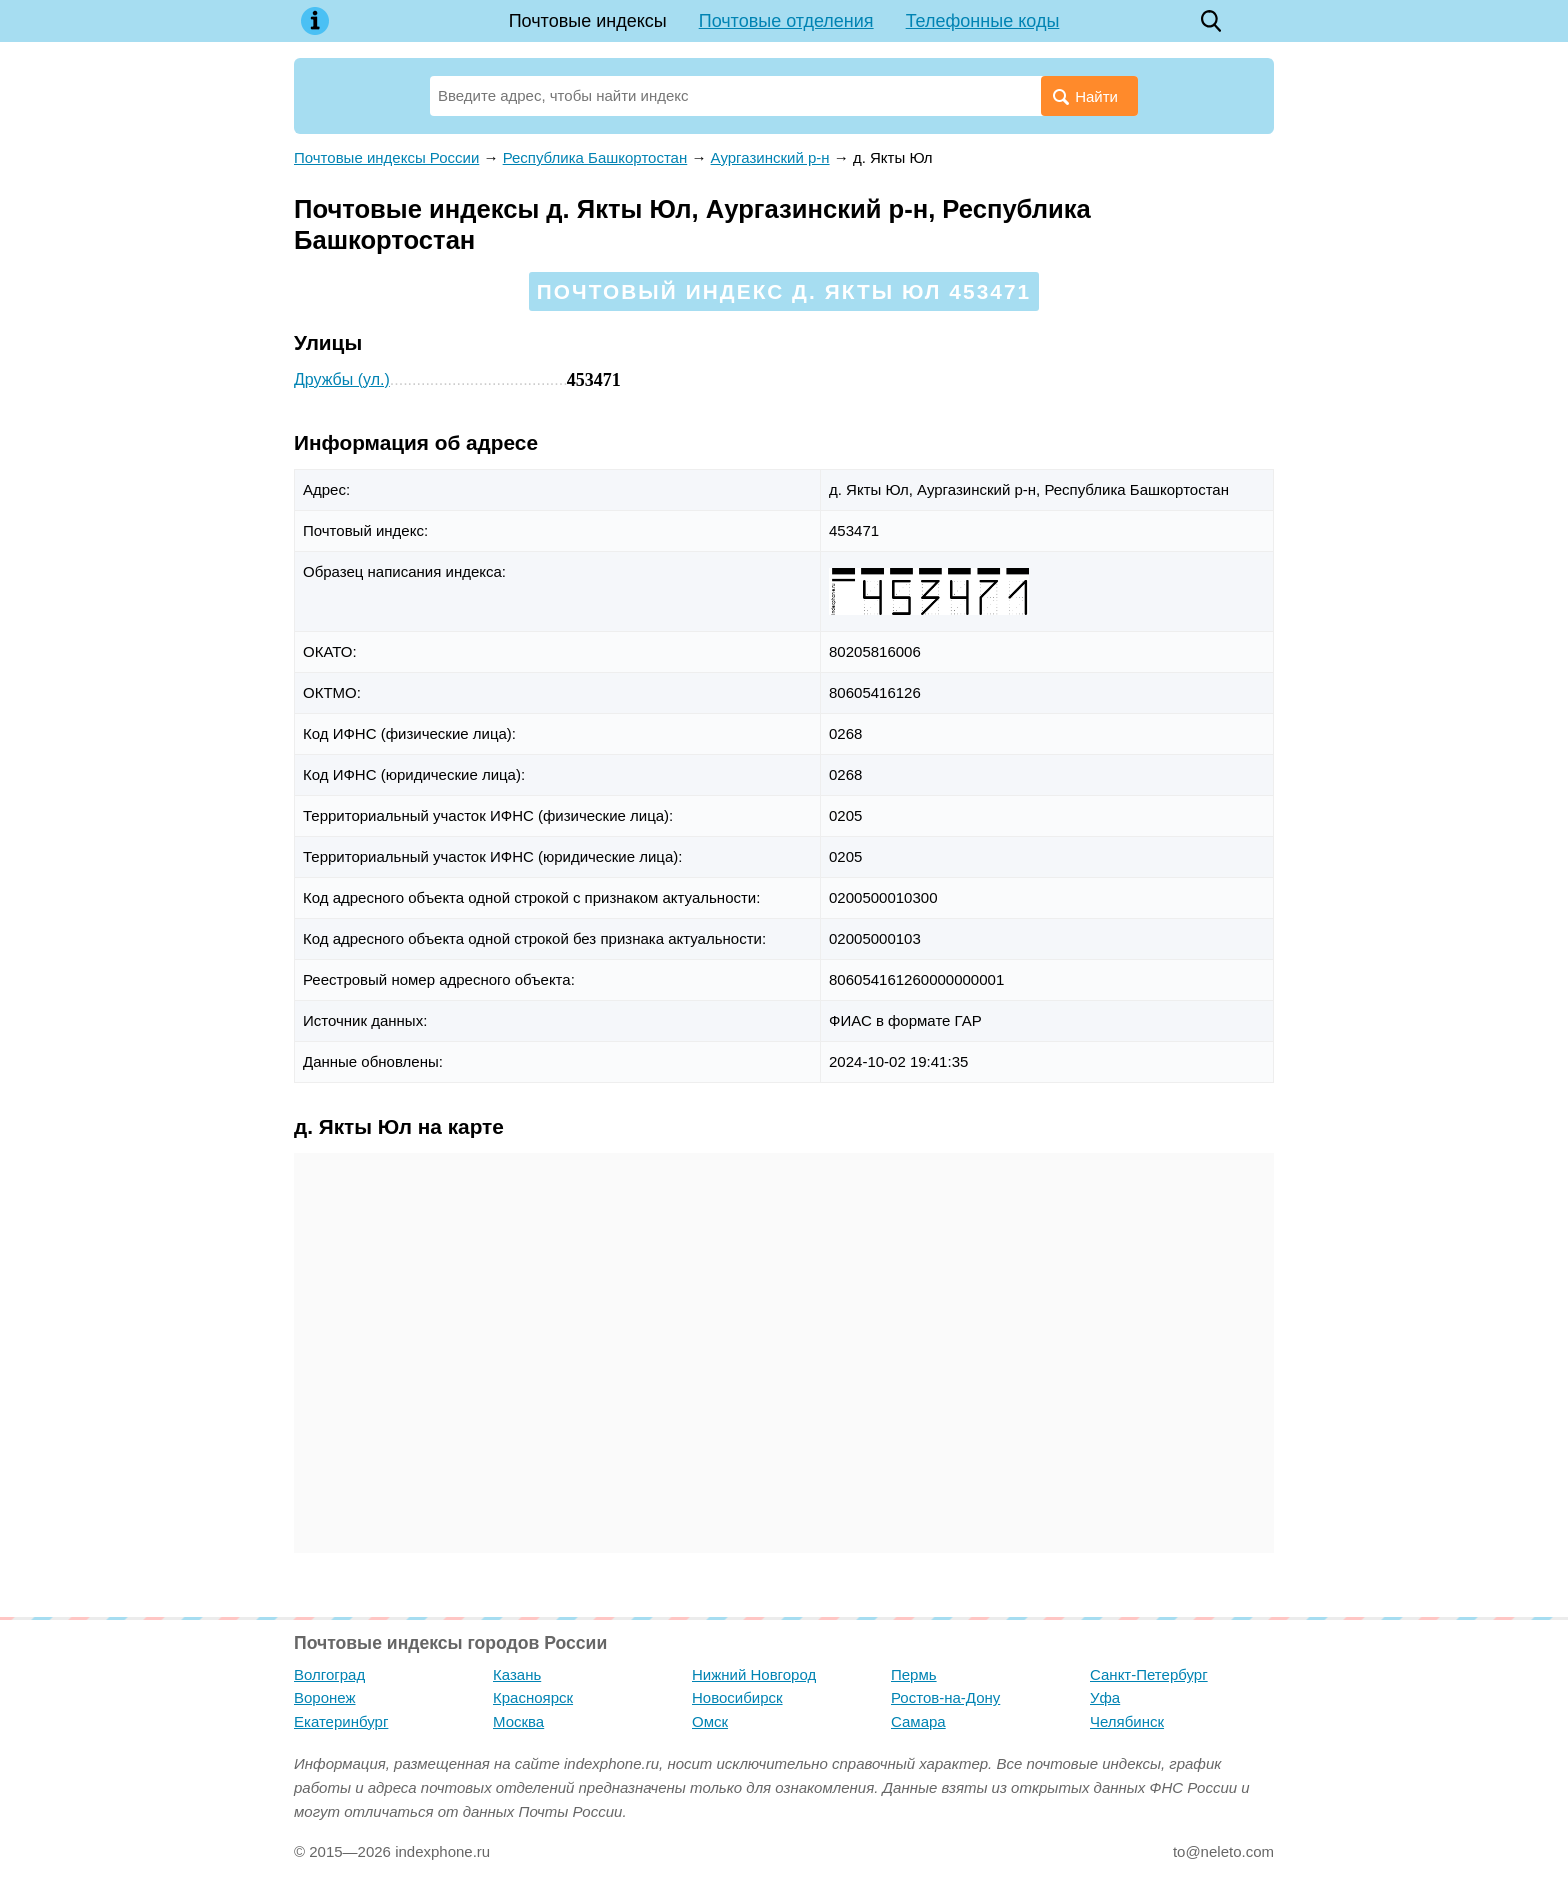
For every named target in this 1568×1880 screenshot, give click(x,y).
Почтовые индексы (588, 21)
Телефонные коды (983, 21)
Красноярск (533, 1697)
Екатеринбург (341, 1721)
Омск (710, 1721)
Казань (517, 1674)
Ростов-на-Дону (945, 1697)
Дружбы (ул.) (342, 379)
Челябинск (1127, 1721)
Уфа (1105, 1697)
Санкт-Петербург (1149, 1674)
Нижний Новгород (754, 1674)
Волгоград (329, 1674)
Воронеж (325, 1697)
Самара (918, 1721)
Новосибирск (737, 1697)
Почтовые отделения (786, 21)
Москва (518, 1721)
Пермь (914, 1674)
